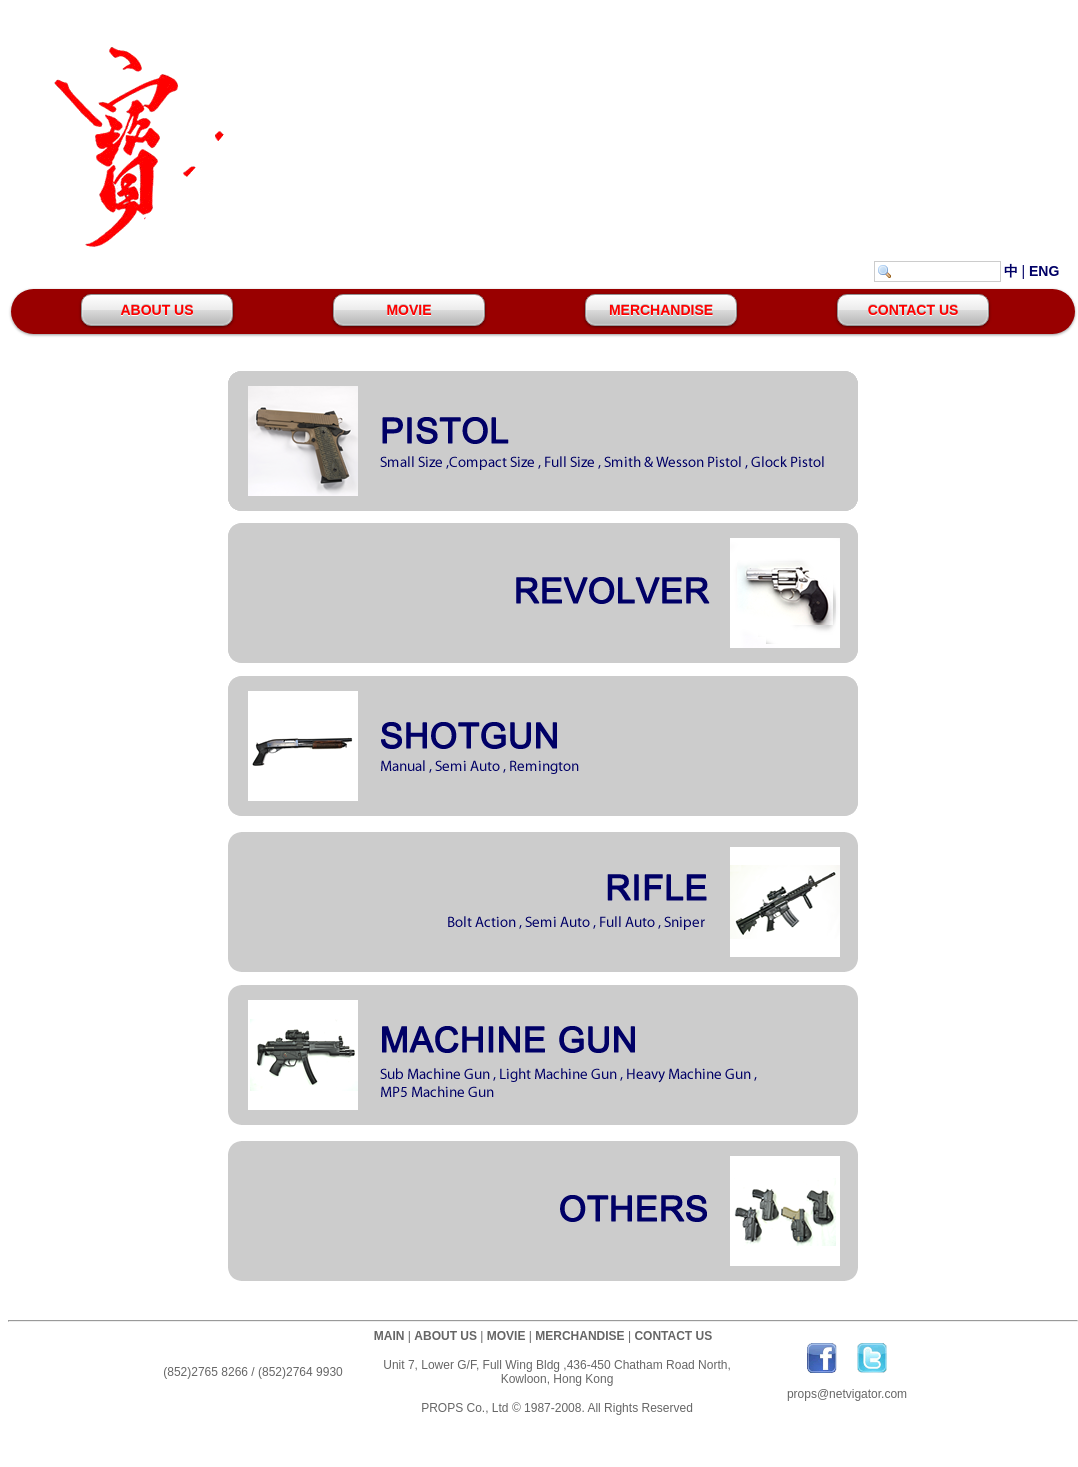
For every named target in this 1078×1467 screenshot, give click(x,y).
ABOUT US (156, 310)
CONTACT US (913, 310)
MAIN (389, 1336)
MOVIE (408, 310)
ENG (1044, 271)
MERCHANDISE (661, 310)
